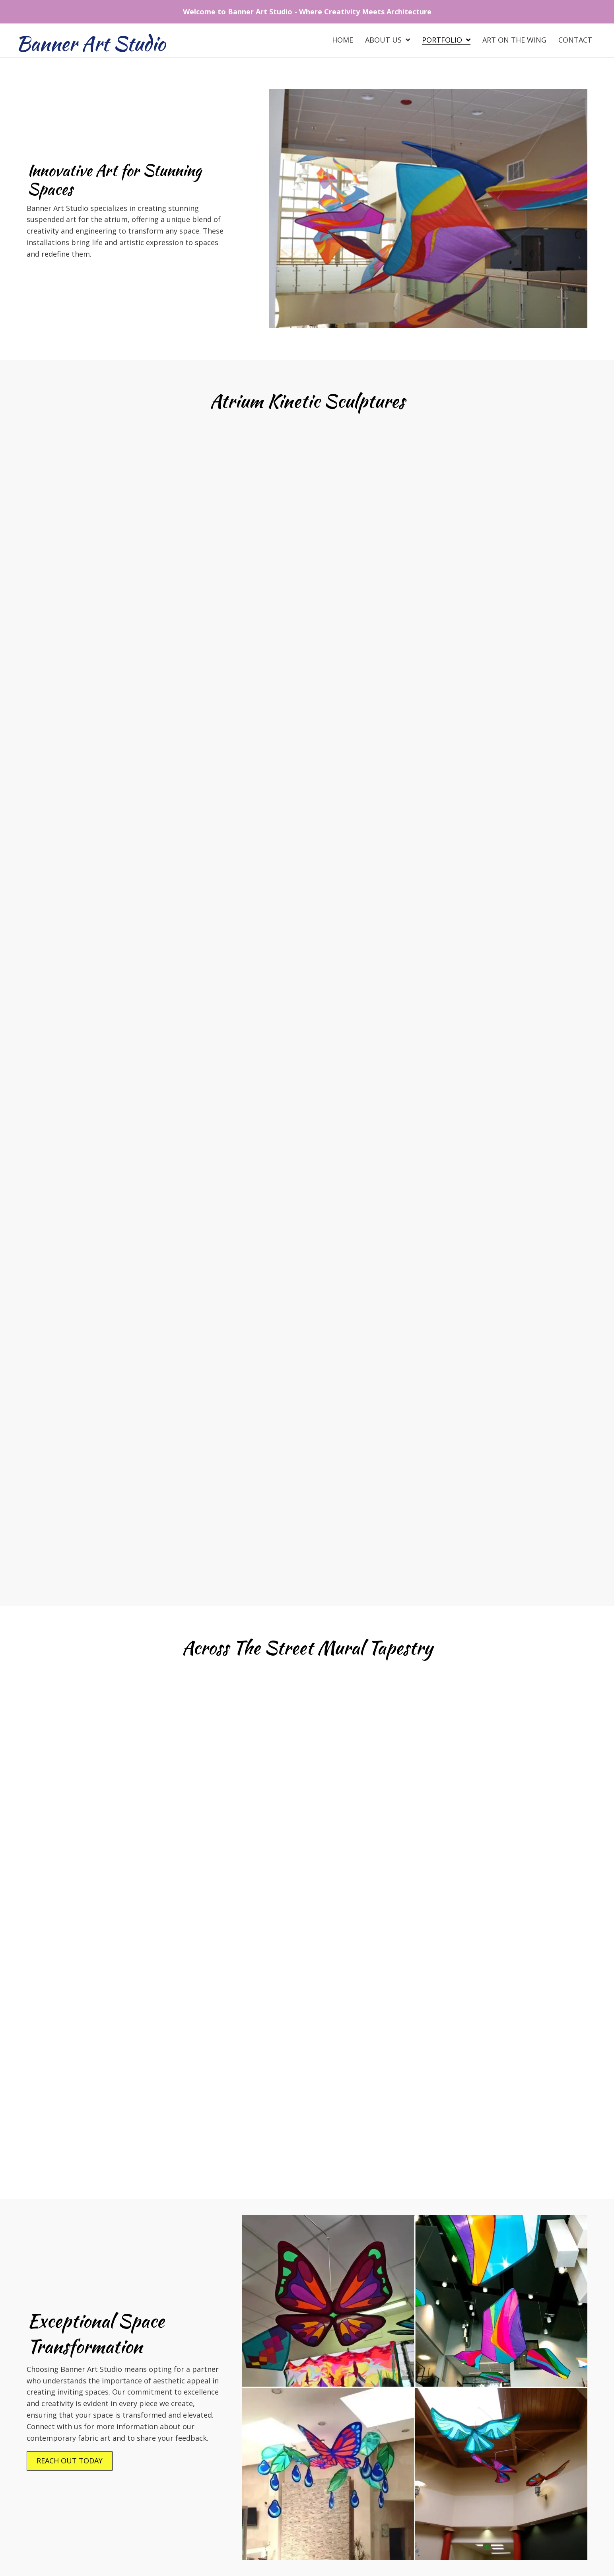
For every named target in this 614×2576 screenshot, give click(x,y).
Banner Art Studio (90, 43)
